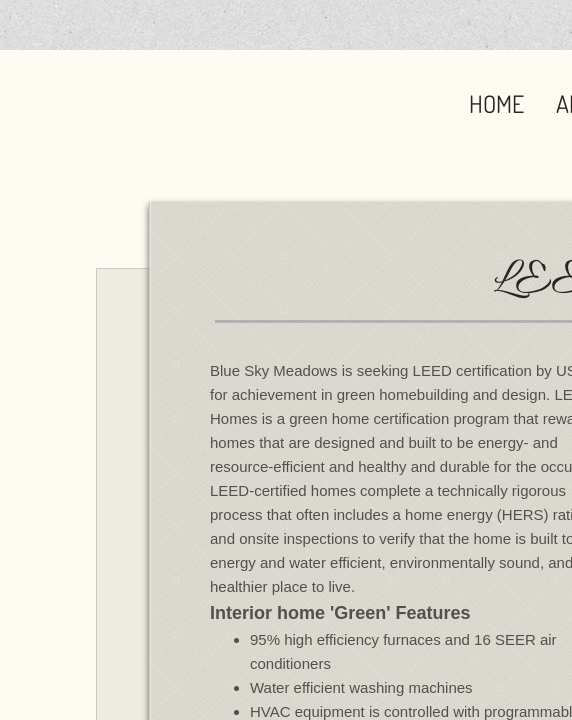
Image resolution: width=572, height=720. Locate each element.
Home (496, 103)
